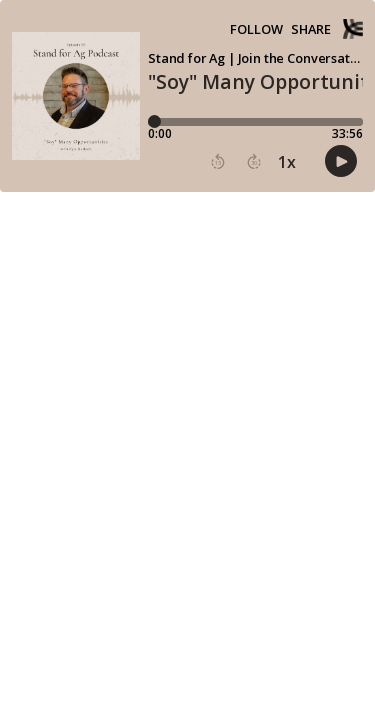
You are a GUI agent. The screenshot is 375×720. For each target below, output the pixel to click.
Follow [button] (256, 29)
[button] (218, 162)
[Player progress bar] (255, 122)
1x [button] (287, 162)
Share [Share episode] (311, 29)
